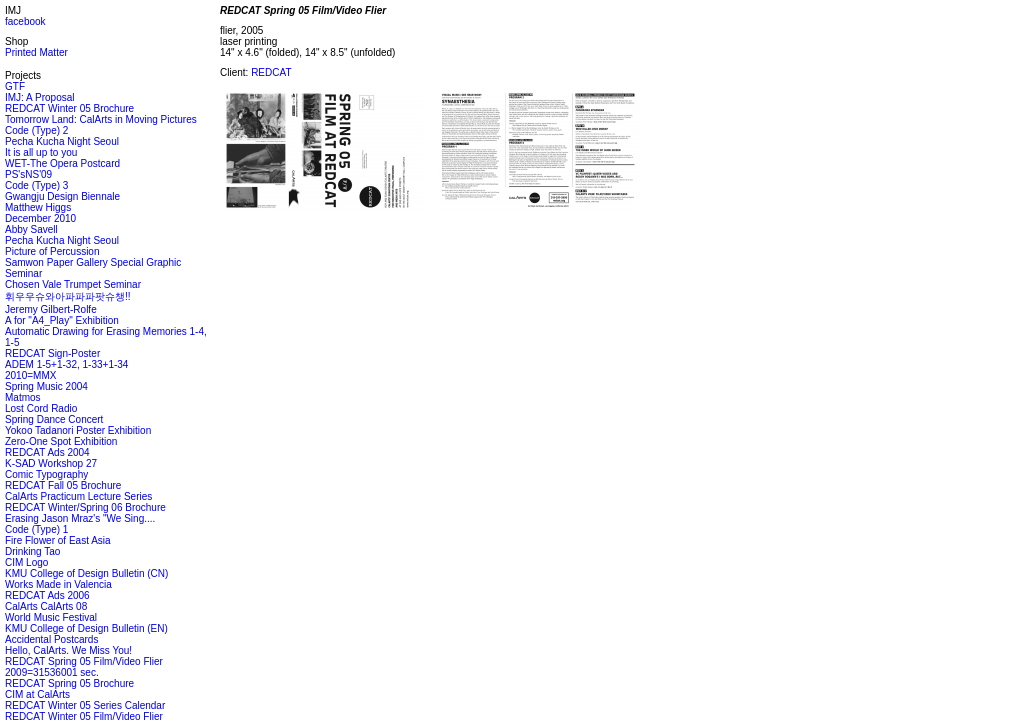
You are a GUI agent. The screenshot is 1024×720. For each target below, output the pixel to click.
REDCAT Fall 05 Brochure (63, 485)
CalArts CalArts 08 (46, 606)
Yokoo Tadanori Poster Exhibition (78, 430)
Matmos (23, 397)
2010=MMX (30, 375)
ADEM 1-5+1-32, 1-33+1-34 (66, 364)
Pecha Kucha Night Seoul (62, 141)
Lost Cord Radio (41, 408)
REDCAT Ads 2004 (47, 452)
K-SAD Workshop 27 (51, 463)
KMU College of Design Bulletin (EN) (86, 628)
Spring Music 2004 (46, 386)
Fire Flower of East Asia (58, 540)
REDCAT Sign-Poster (52, 353)
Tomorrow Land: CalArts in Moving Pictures (101, 119)
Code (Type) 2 (36, 130)
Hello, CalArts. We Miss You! (68, 650)
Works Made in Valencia (58, 584)
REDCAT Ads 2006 (47, 595)
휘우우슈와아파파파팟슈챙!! (68, 296)
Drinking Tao (32, 551)
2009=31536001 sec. (52, 672)
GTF (15, 86)
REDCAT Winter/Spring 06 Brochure (85, 507)
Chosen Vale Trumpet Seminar (73, 284)
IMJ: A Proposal (39, 97)
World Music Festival (51, 617)
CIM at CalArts (37, 694)
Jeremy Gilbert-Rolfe (51, 309)
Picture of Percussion (52, 251)
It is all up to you (41, 152)
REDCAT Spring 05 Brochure (69, 683)
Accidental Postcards (51, 639)
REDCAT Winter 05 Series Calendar (85, 705)
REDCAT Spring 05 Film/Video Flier (84, 661)
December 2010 (40, 218)
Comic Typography (46, 474)
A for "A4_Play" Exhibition (62, 320)
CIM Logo (26, 562)
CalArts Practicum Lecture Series (78, 496)
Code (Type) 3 (36, 185)
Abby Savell (31, 229)
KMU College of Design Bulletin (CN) (86, 573)
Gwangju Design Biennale (62, 196)
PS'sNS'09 (28, 174)
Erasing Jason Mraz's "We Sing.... (80, 518)
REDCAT (271, 72)
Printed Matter (36, 52)
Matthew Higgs (38, 207)
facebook (25, 21)
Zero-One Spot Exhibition (61, 441)
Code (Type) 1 (36, 529)
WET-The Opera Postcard (62, 163)
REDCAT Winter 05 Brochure (69, 108)
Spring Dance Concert (54, 419)
